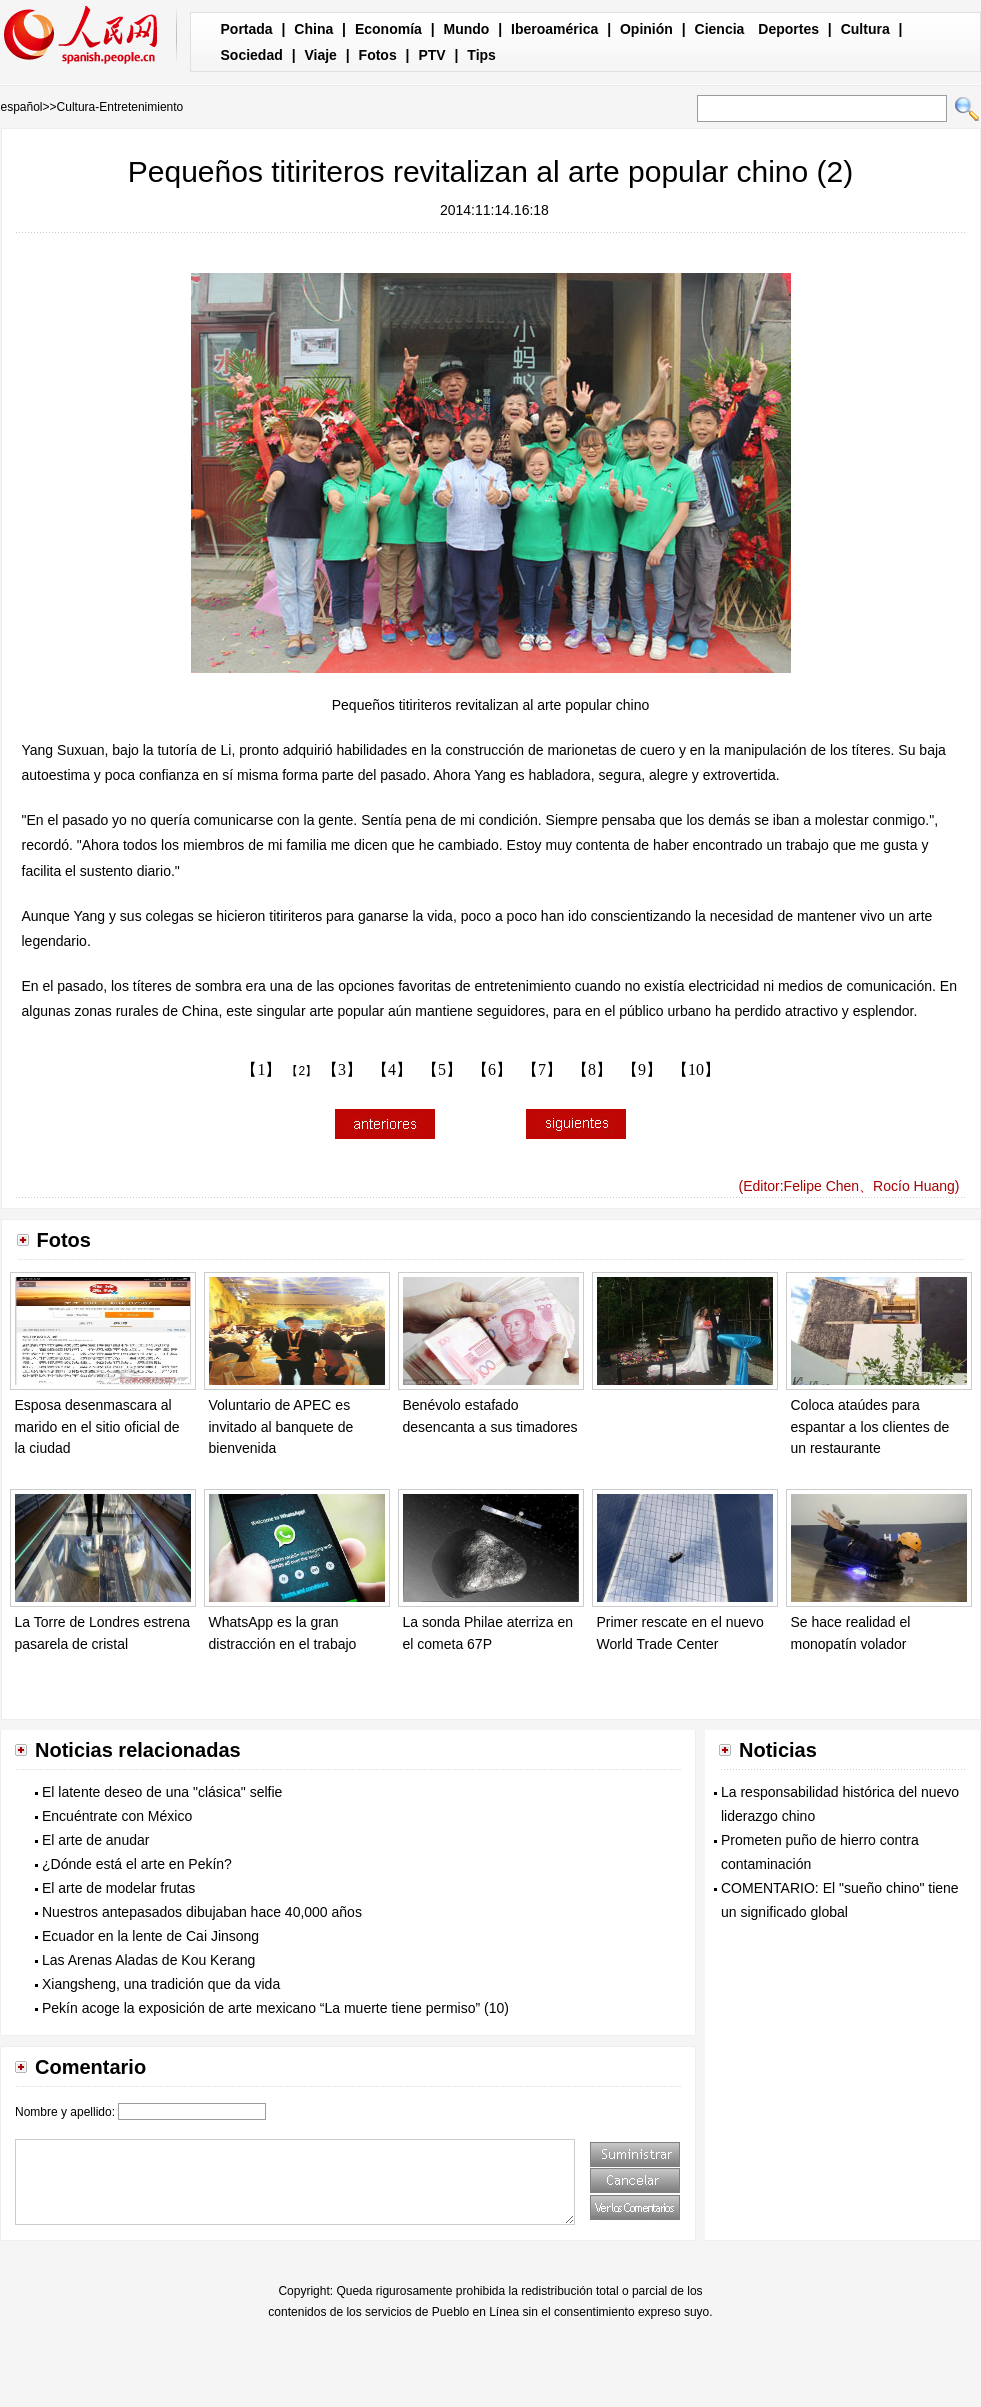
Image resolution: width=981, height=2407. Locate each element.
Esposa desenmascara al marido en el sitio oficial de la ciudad (97, 1426)
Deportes (788, 29)
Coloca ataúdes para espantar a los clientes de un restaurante (870, 1426)
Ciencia (720, 29)
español (22, 107)
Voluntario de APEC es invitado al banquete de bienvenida (281, 1426)
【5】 (442, 1069)
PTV (431, 55)
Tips (481, 55)
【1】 (261, 1069)
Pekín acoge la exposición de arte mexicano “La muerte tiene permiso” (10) (275, 2008)
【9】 (642, 1069)
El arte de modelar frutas (118, 1888)
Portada (247, 29)
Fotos (378, 55)
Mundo (467, 29)
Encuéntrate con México (117, 1816)
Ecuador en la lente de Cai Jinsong (150, 1936)
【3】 (342, 1069)
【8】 (592, 1069)
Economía (388, 29)
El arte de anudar (95, 1840)
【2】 (301, 1071)
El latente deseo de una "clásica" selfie (162, 1792)
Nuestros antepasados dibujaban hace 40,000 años (202, 1912)
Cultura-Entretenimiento (120, 107)
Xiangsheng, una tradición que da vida (161, 1984)
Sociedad (252, 55)
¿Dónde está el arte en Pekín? (137, 1864)
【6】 (492, 1069)
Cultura (865, 29)
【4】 (392, 1069)
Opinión (646, 29)
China (313, 29)
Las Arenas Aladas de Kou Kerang (148, 1960)
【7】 (542, 1069)
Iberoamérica (554, 29)
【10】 (696, 1069)
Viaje (320, 55)
